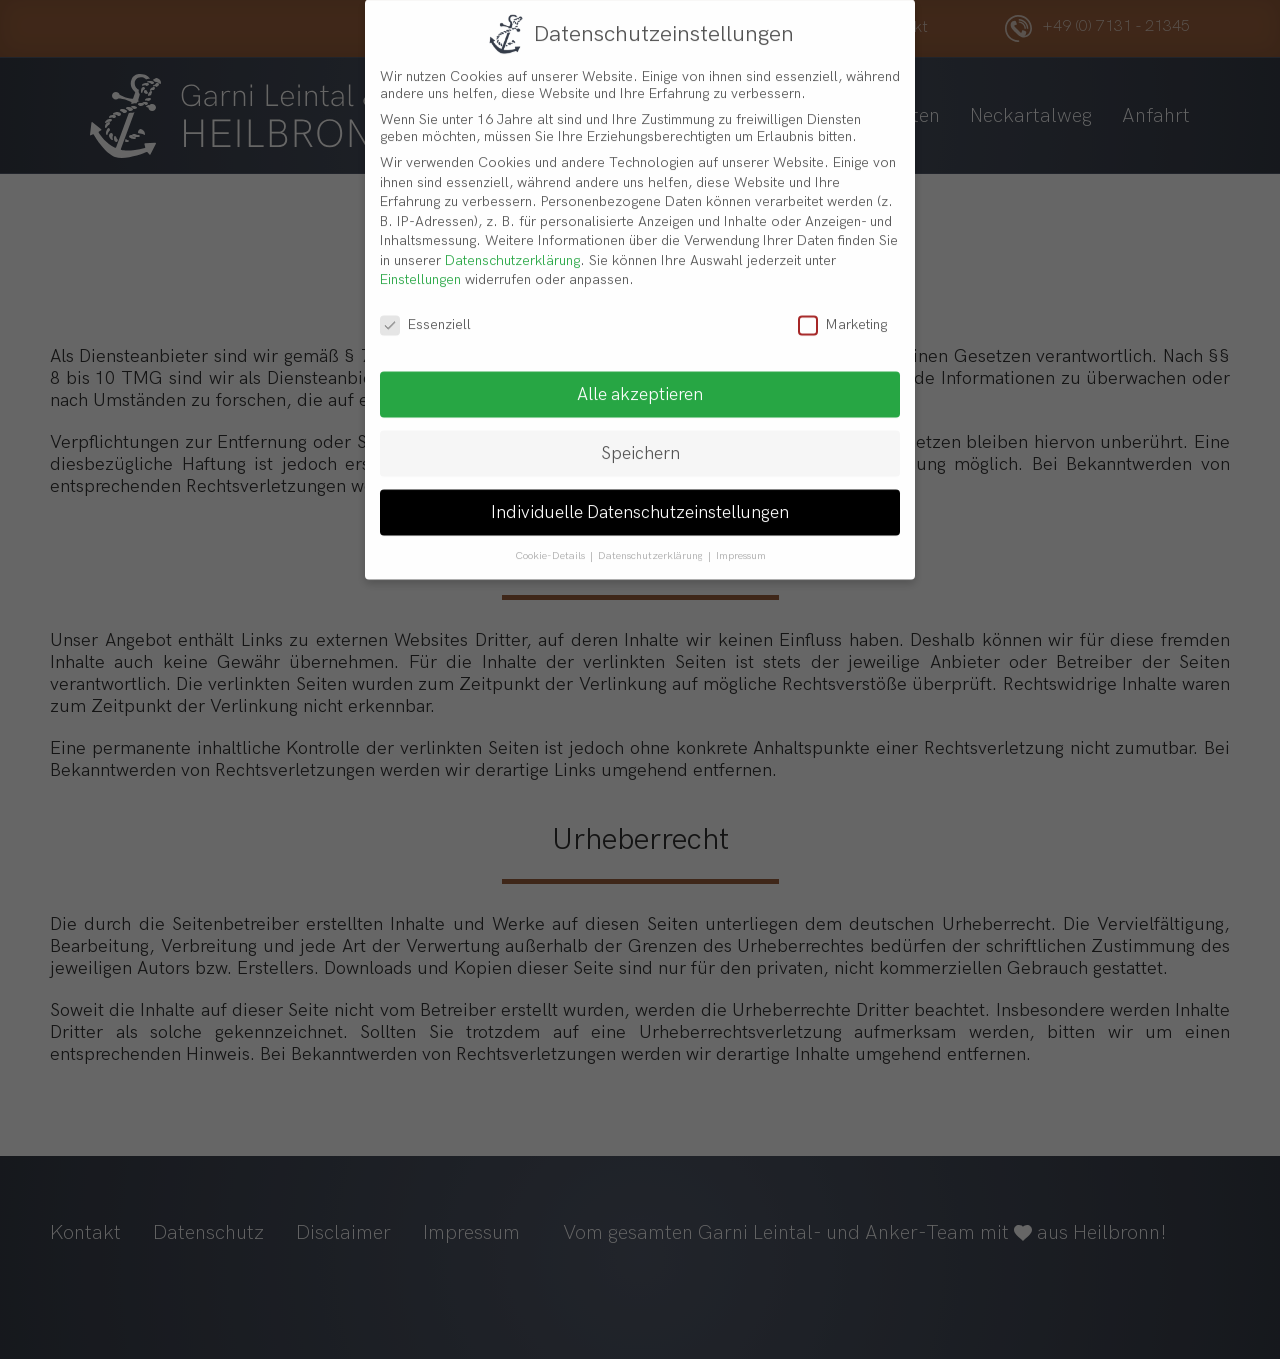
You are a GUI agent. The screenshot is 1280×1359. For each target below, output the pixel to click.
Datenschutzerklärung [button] (652, 542)
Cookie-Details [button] (551, 542)
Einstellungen (420, 265)
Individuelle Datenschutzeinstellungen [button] (640, 498)
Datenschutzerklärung (512, 246)
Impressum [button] (741, 542)
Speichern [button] (640, 439)
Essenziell (425, 310)
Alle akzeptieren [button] (640, 380)
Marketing (842, 310)
